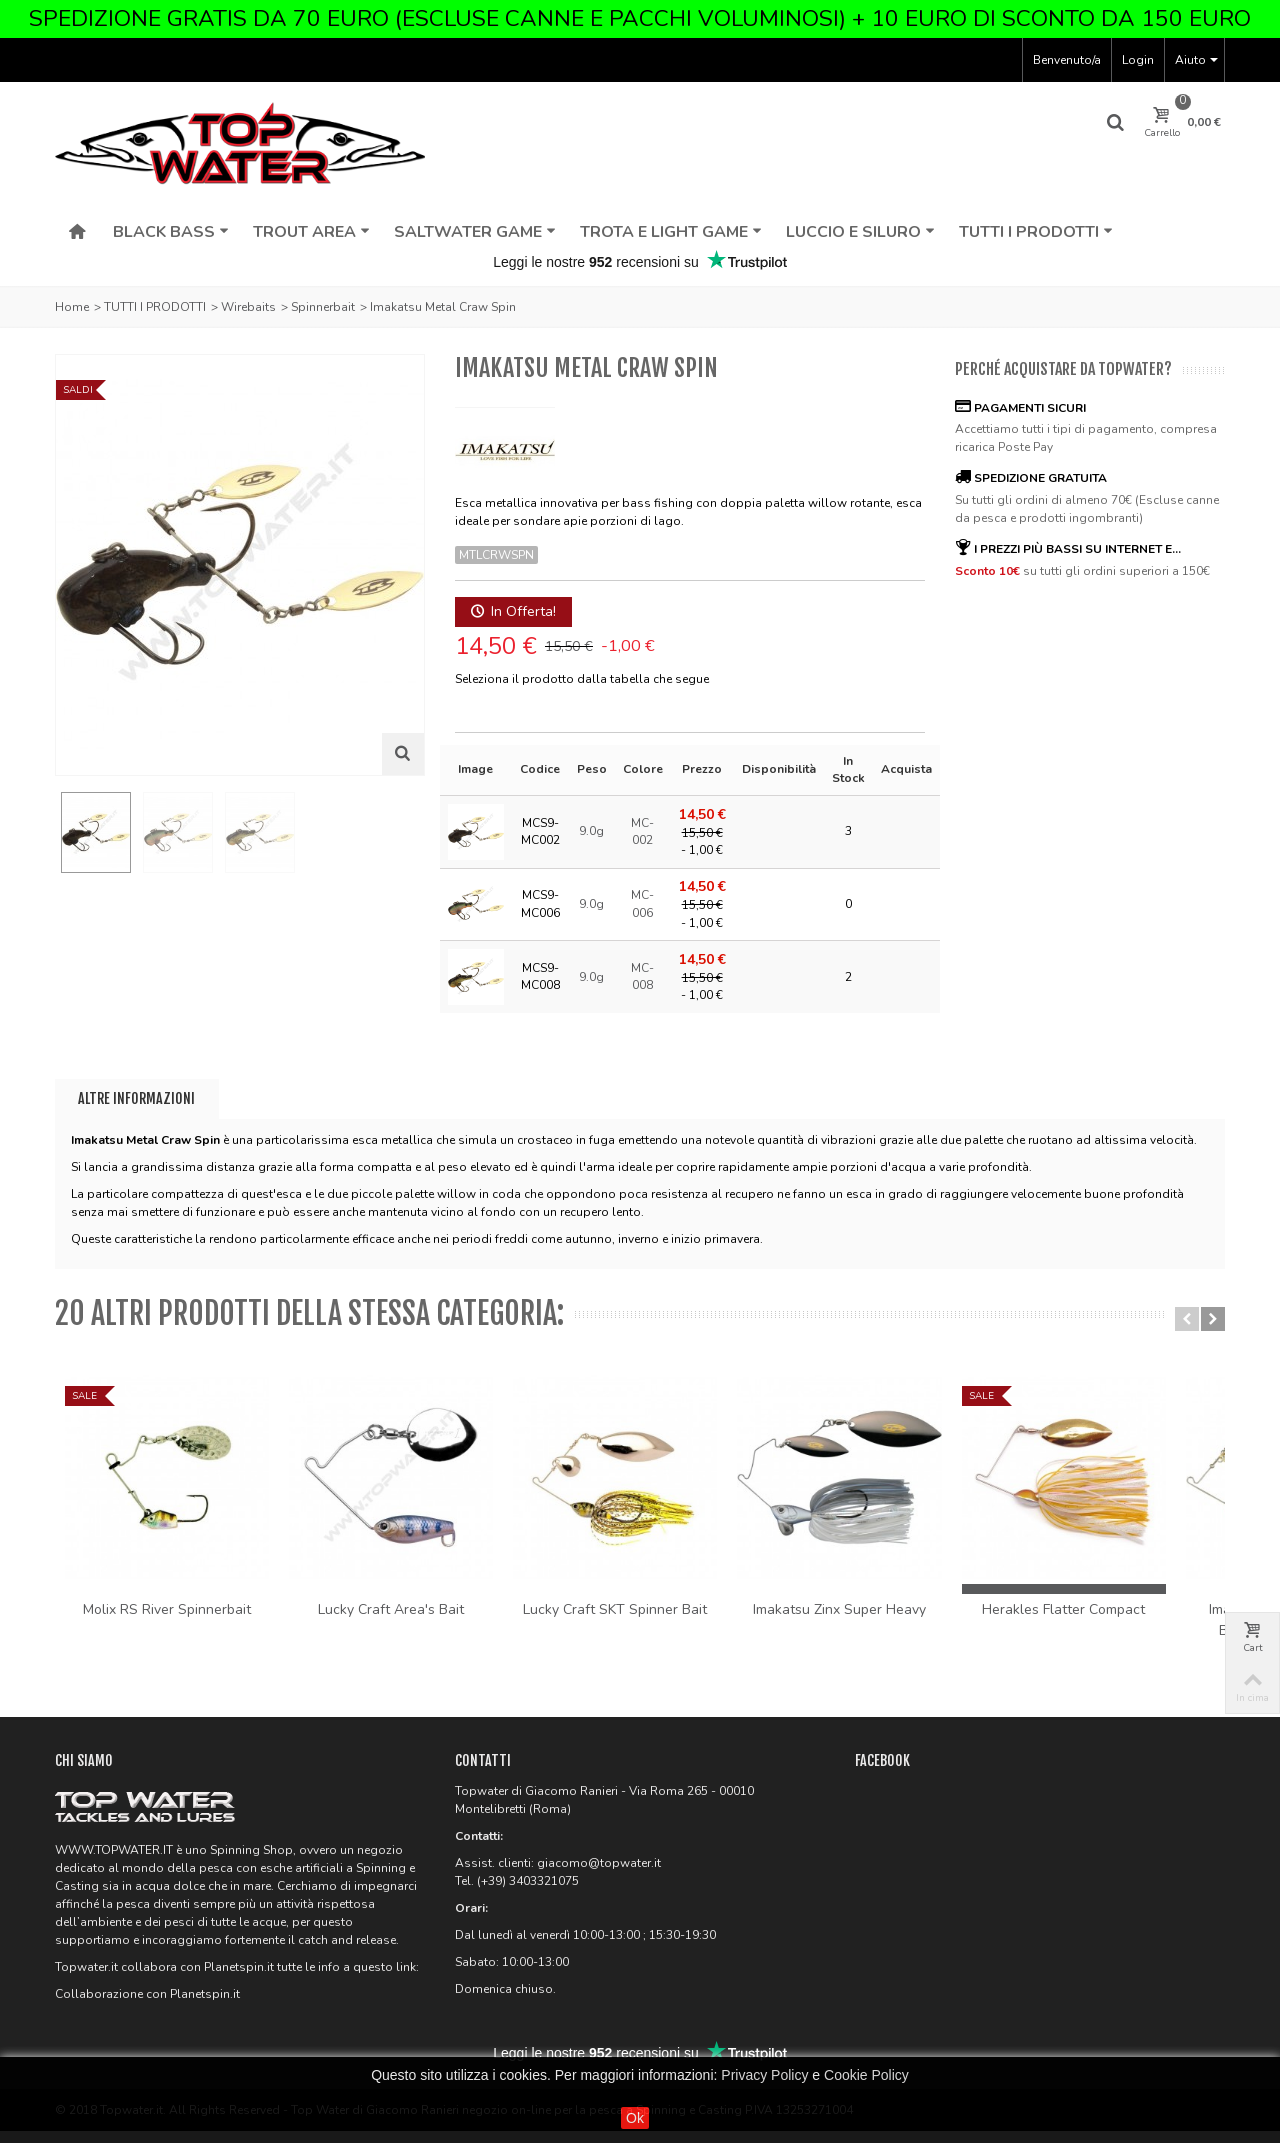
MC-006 (642, 903)
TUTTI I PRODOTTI (1036, 232)
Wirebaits (248, 307)
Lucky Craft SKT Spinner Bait (640, 1620)
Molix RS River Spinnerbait (172, 1620)
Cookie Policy (866, 2075)
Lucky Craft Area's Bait (406, 1620)
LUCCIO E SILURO (860, 232)
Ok (635, 2118)
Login (1138, 60)
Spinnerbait (323, 307)
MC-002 (642, 831)
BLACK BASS (171, 232)
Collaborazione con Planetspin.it (147, 2005)
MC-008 (642, 976)
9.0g (591, 831)
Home (72, 307)
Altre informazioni (136, 1098)
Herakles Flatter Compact (1108, 1620)
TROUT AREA (311, 232)
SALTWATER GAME (475, 232)
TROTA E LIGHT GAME (671, 232)
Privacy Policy (764, 2075)
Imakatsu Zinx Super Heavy (874, 1620)
